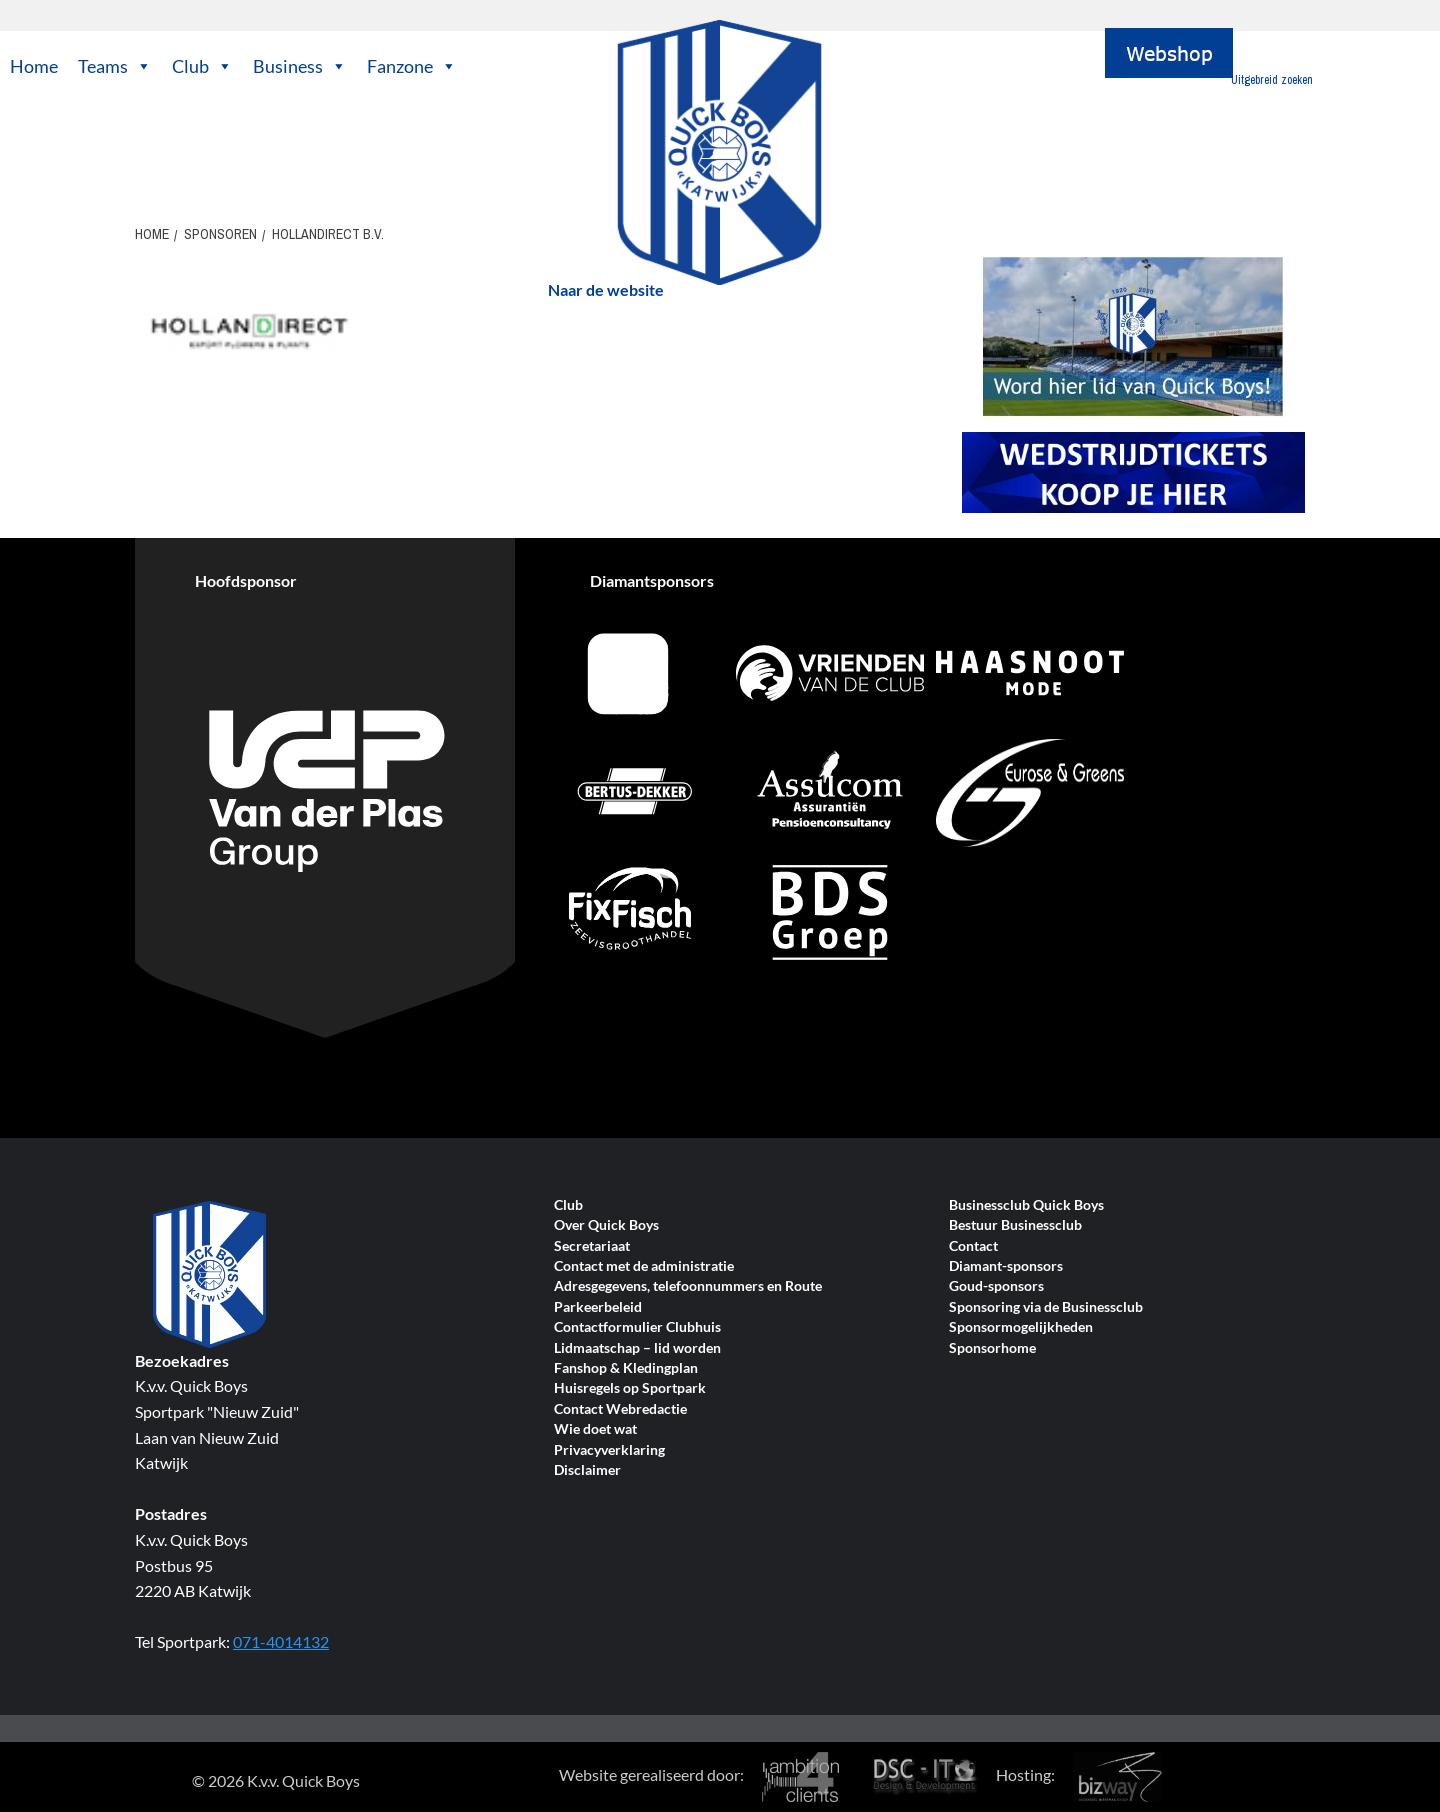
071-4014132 (281, 1641)
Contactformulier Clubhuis (637, 1327)
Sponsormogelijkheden (1021, 1327)
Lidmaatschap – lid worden (637, 1348)
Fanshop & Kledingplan (626, 1368)
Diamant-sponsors (1006, 1266)
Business (300, 66)
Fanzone (412, 66)
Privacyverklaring (609, 1450)
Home (34, 66)
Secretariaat (592, 1246)
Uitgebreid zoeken (1272, 80)
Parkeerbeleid (598, 1307)
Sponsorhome (992, 1348)
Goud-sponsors (996, 1286)
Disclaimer (587, 1470)
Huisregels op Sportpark (630, 1388)
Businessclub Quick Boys (1026, 1205)
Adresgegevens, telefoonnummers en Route (688, 1286)
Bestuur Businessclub (1015, 1225)
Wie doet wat (595, 1429)
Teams (115, 66)
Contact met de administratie (644, 1266)
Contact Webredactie (620, 1409)
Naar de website (606, 289)
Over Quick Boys (606, 1225)
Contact (973, 1246)
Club (202, 66)
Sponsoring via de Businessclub (1046, 1307)
